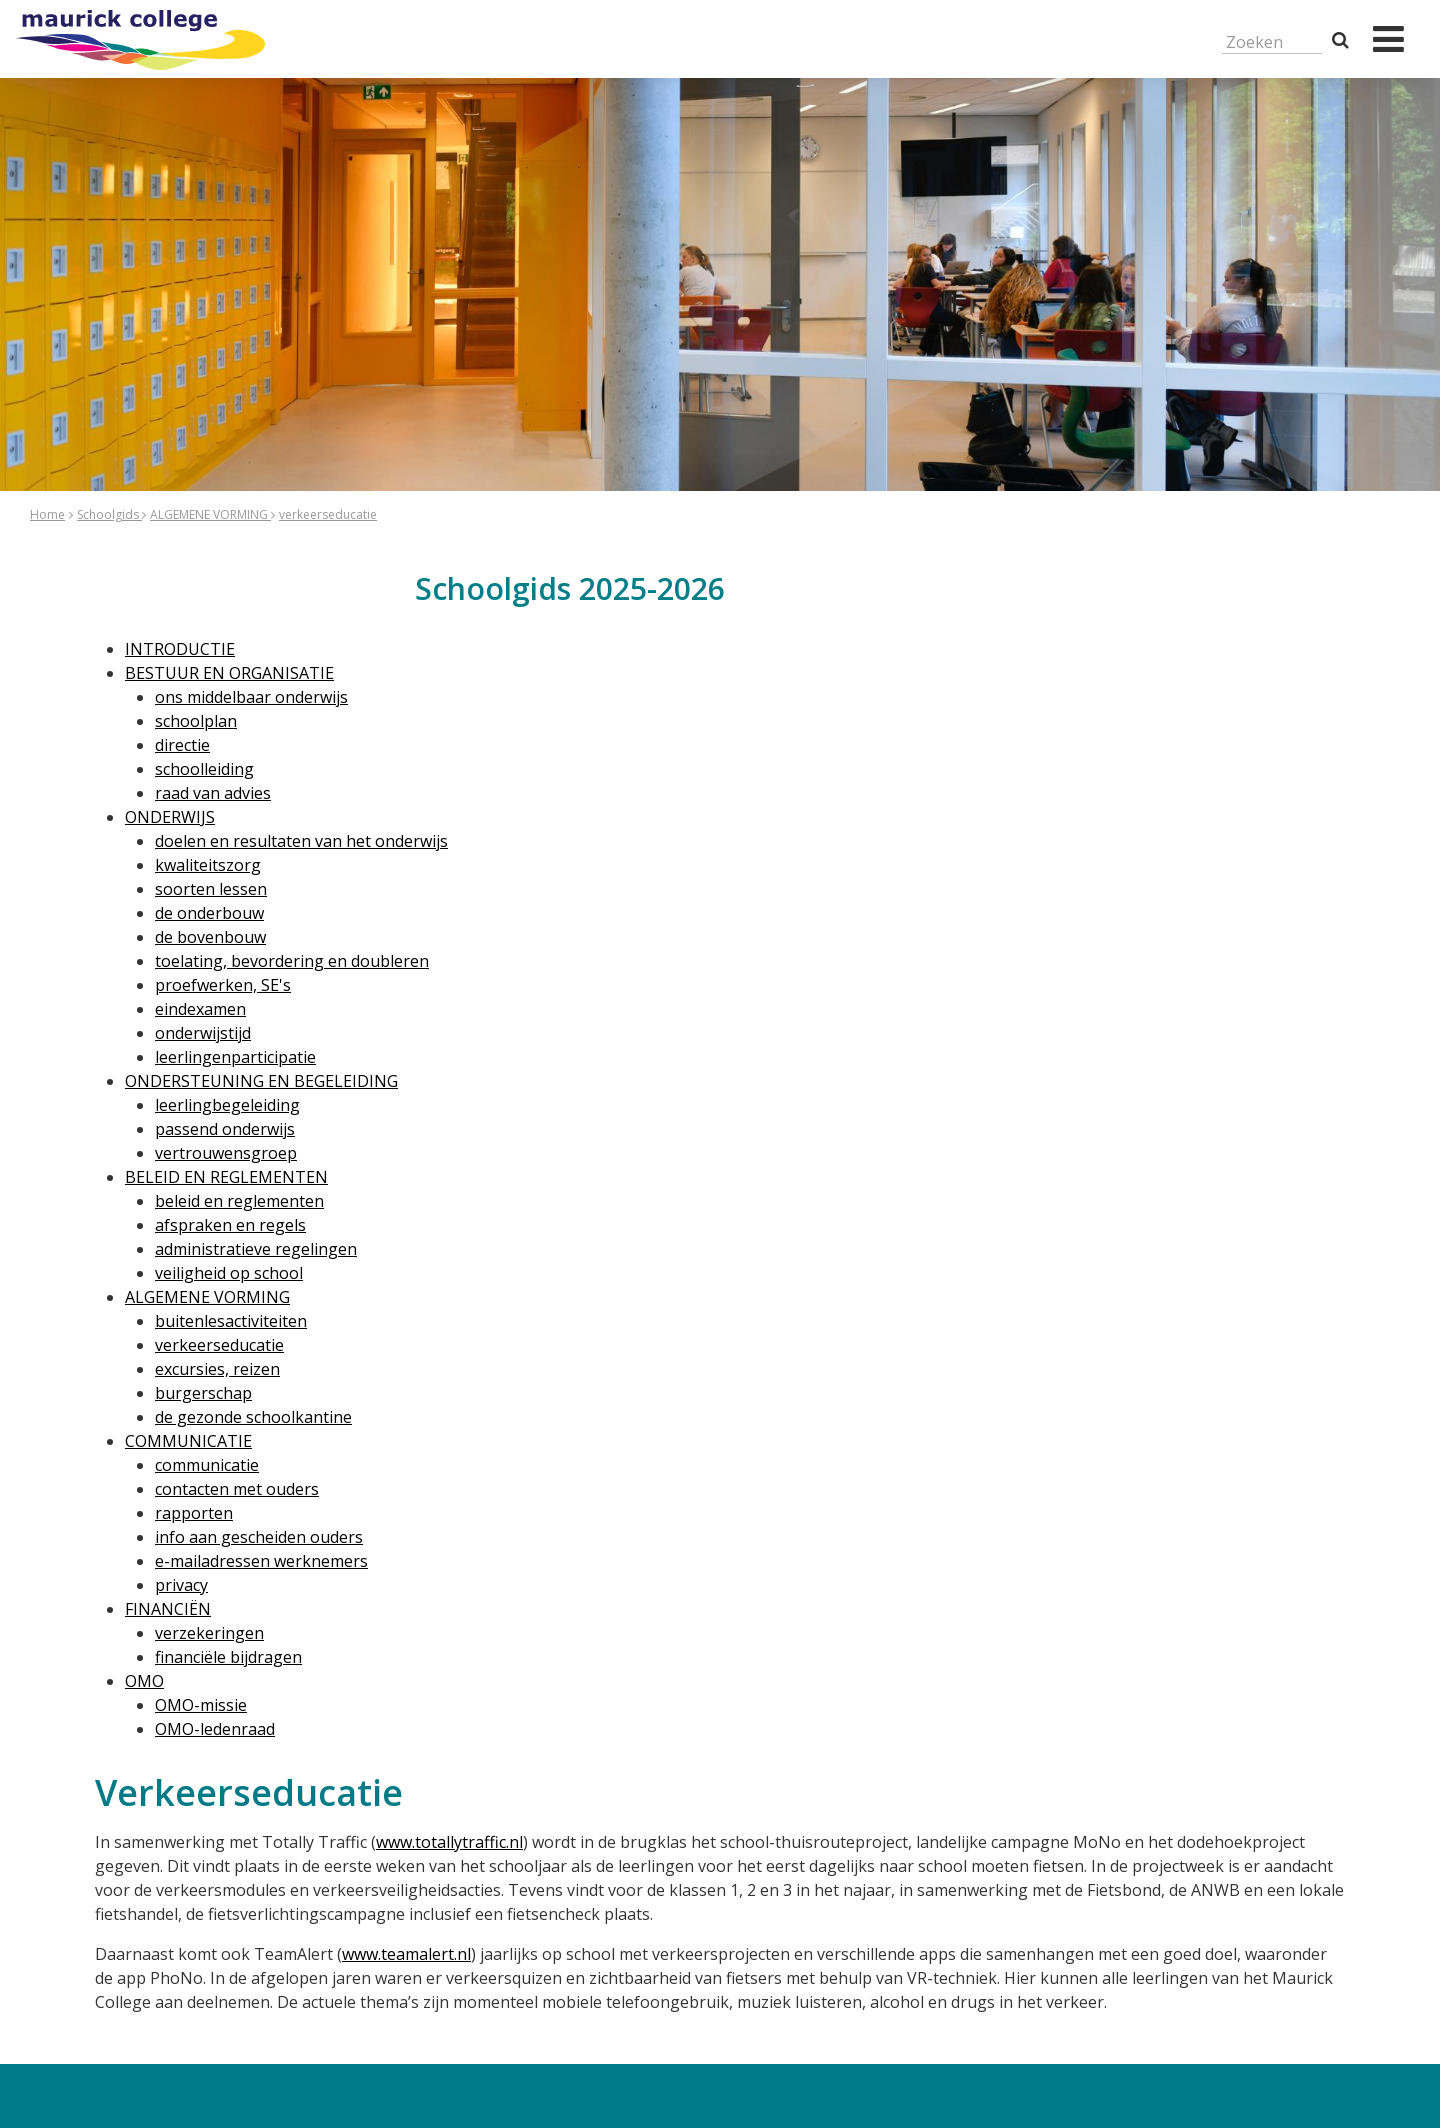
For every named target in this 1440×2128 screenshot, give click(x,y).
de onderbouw (209, 913)
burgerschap (203, 1393)
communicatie (207, 1465)
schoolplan (196, 721)
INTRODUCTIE (180, 649)
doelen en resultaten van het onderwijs (301, 841)
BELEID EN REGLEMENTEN (226, 1177)
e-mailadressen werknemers (261, 1561)
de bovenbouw (210, 937)
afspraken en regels (230, 1225)
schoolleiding (204, 769)
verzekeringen (209, 1633)
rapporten (194, 1513)
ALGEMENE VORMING (210, 514)
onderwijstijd (203, 1033)
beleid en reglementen (239, 1201)
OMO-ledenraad (215, 1729)
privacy (181, 1585)
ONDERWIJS (170, 817)
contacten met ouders (237, 1489)
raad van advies (213, 793)
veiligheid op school (229, 1273)
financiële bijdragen (228, 1657)
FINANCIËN (168, 1609)
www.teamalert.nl (406, 1954)
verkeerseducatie (328, 514)
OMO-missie (201, 1705)
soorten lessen (211, 889)
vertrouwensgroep (226, 1153)
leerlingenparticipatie (235, 1057)
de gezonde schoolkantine (253, 1417)
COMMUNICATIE (188, 1441)
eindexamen (200, 1009)
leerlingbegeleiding (227, 1105)
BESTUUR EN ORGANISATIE (229, 673)
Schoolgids (109, 514)
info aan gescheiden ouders (259, 1537)
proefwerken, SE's (223, 985)
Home (47, 514)
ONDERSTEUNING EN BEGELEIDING (261, 1081)
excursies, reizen (217, 1369)
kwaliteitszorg (208, 865)
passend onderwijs (225, 1129)
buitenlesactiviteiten (231, 1321)
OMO (144, 1681)
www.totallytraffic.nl (449, 1842)
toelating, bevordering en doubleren (292, 961)
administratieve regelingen (256, 1249)
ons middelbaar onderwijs (251, 697)
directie (182, 745)
